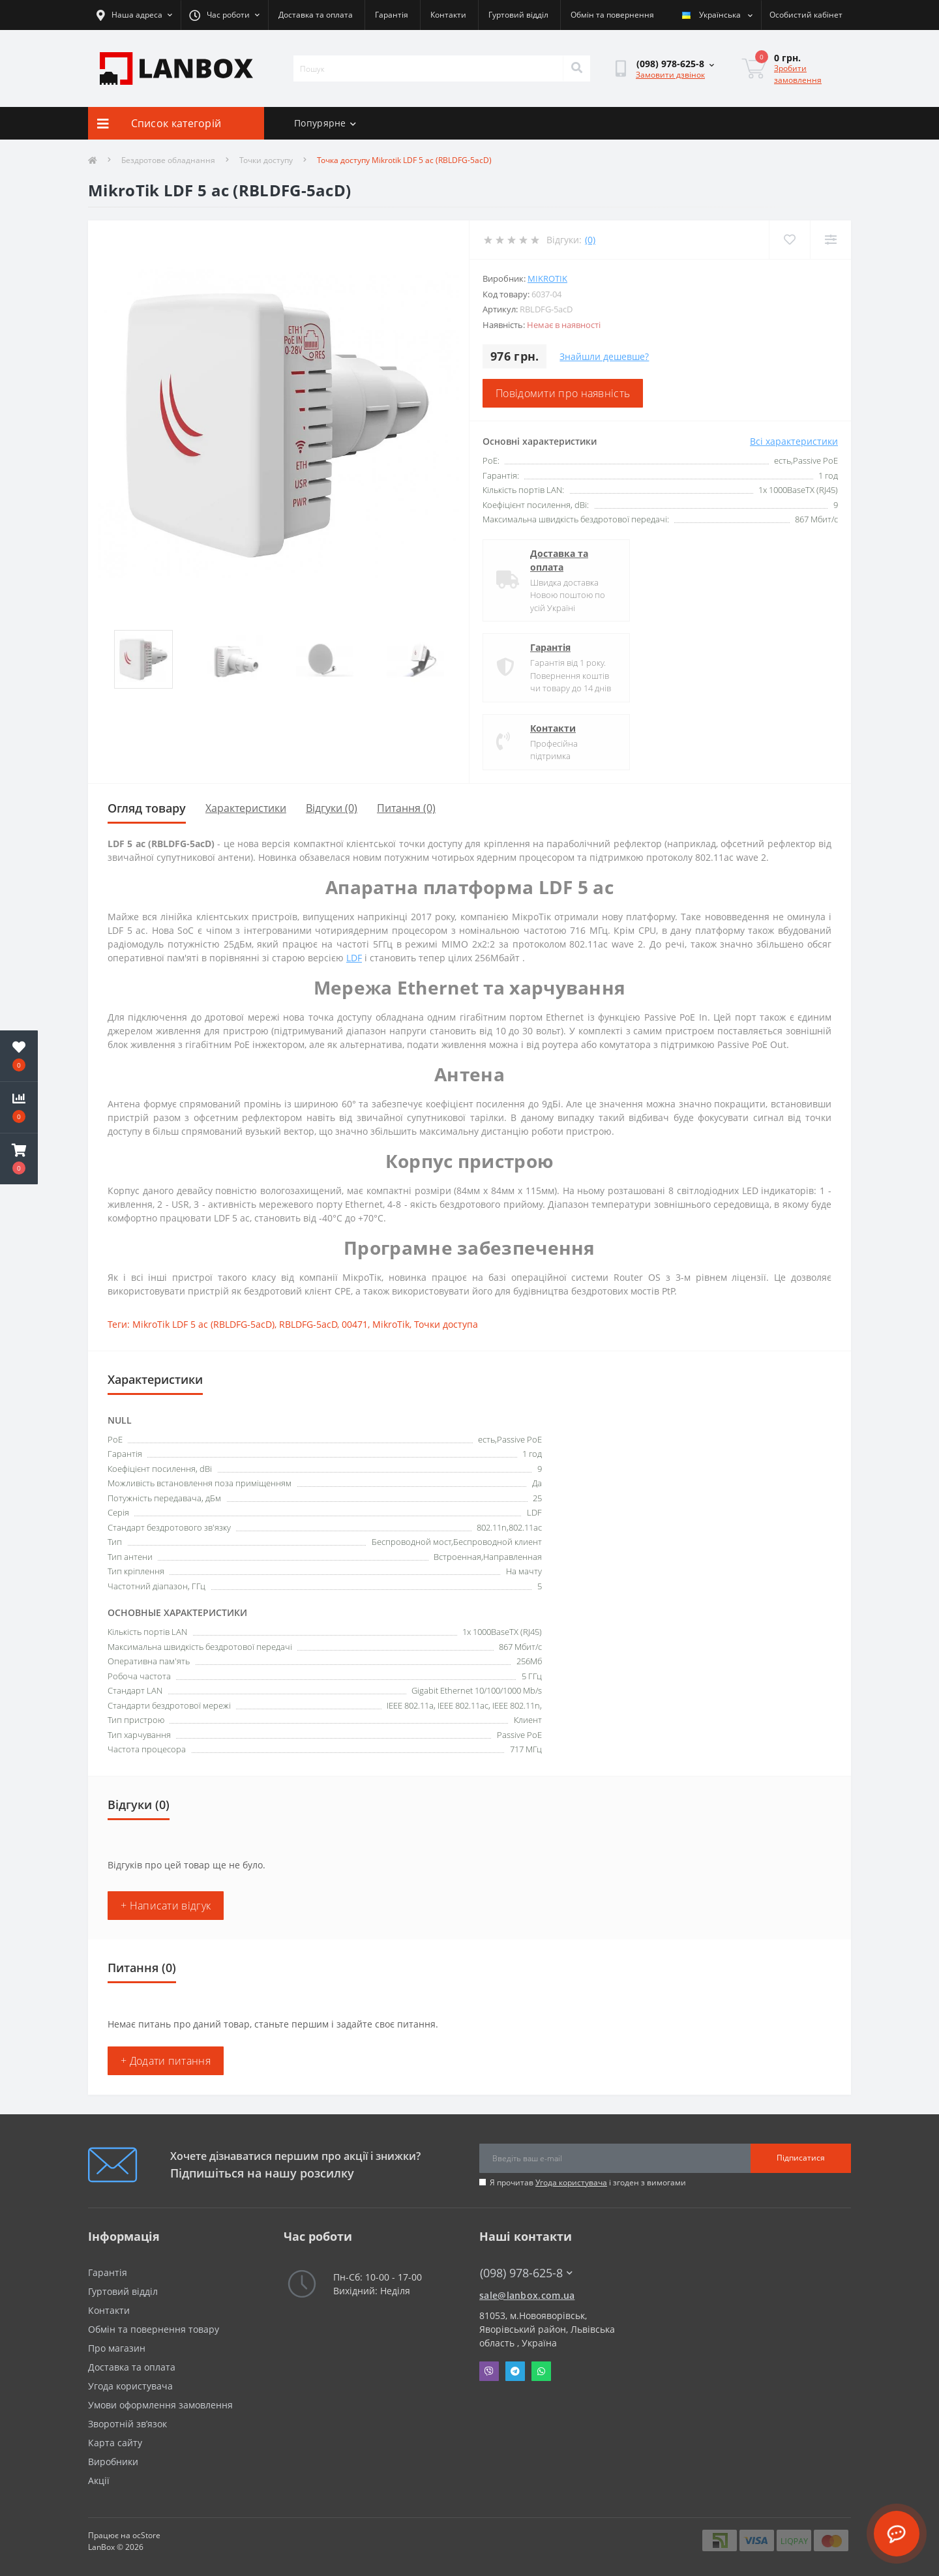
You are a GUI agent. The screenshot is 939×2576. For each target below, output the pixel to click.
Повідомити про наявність (563, 393)
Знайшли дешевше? (604, 356)
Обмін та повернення (612, 14)
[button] (19, 1158)
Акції (99, 2480)
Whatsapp (541, 2371)
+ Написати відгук (166, 1905)
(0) (590, 239)
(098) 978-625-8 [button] (526, 2273)
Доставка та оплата (315, 14)
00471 (355, 1324)
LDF (354, 957)
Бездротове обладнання (168, 160)
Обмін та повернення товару (153, 2329)
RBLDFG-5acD (308, 1324)
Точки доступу (266, 160)
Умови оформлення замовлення (160, 2405)
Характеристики (245, 808)
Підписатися (801, 2157)
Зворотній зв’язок (127, 2424)
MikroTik (547, 278)
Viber (489, 2371)
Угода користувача (571, 2182)
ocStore (146, 2535)
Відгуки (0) (331, 808)
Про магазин (116, 2348)
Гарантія (391, 14)
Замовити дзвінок (670, 74)
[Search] (576, 68)
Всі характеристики (794, 441)
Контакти (448, 14)
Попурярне (325, 123)
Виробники (113, 2461)
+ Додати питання (166, 2061)
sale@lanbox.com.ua (526, 2295)
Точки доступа (446, 1324)
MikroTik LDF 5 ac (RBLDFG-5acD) (203, 1324)
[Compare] (830, 239)
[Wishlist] (789, 239)
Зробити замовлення (798, 74)
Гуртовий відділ (518, 14)
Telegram (515, 2371)
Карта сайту (115, 2442)
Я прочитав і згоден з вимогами (588, 2182)
